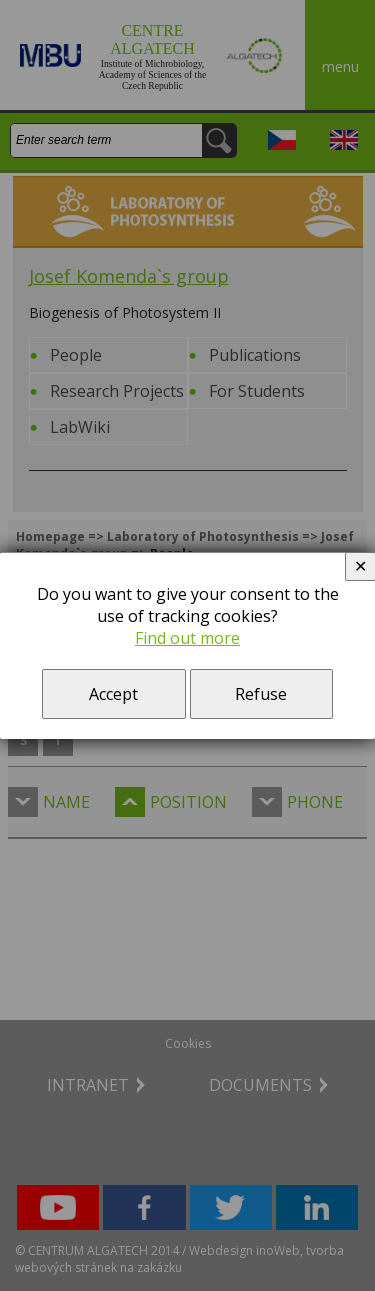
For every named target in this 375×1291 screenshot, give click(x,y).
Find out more (187, 638)
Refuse (261, 694)
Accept (113, 694)
